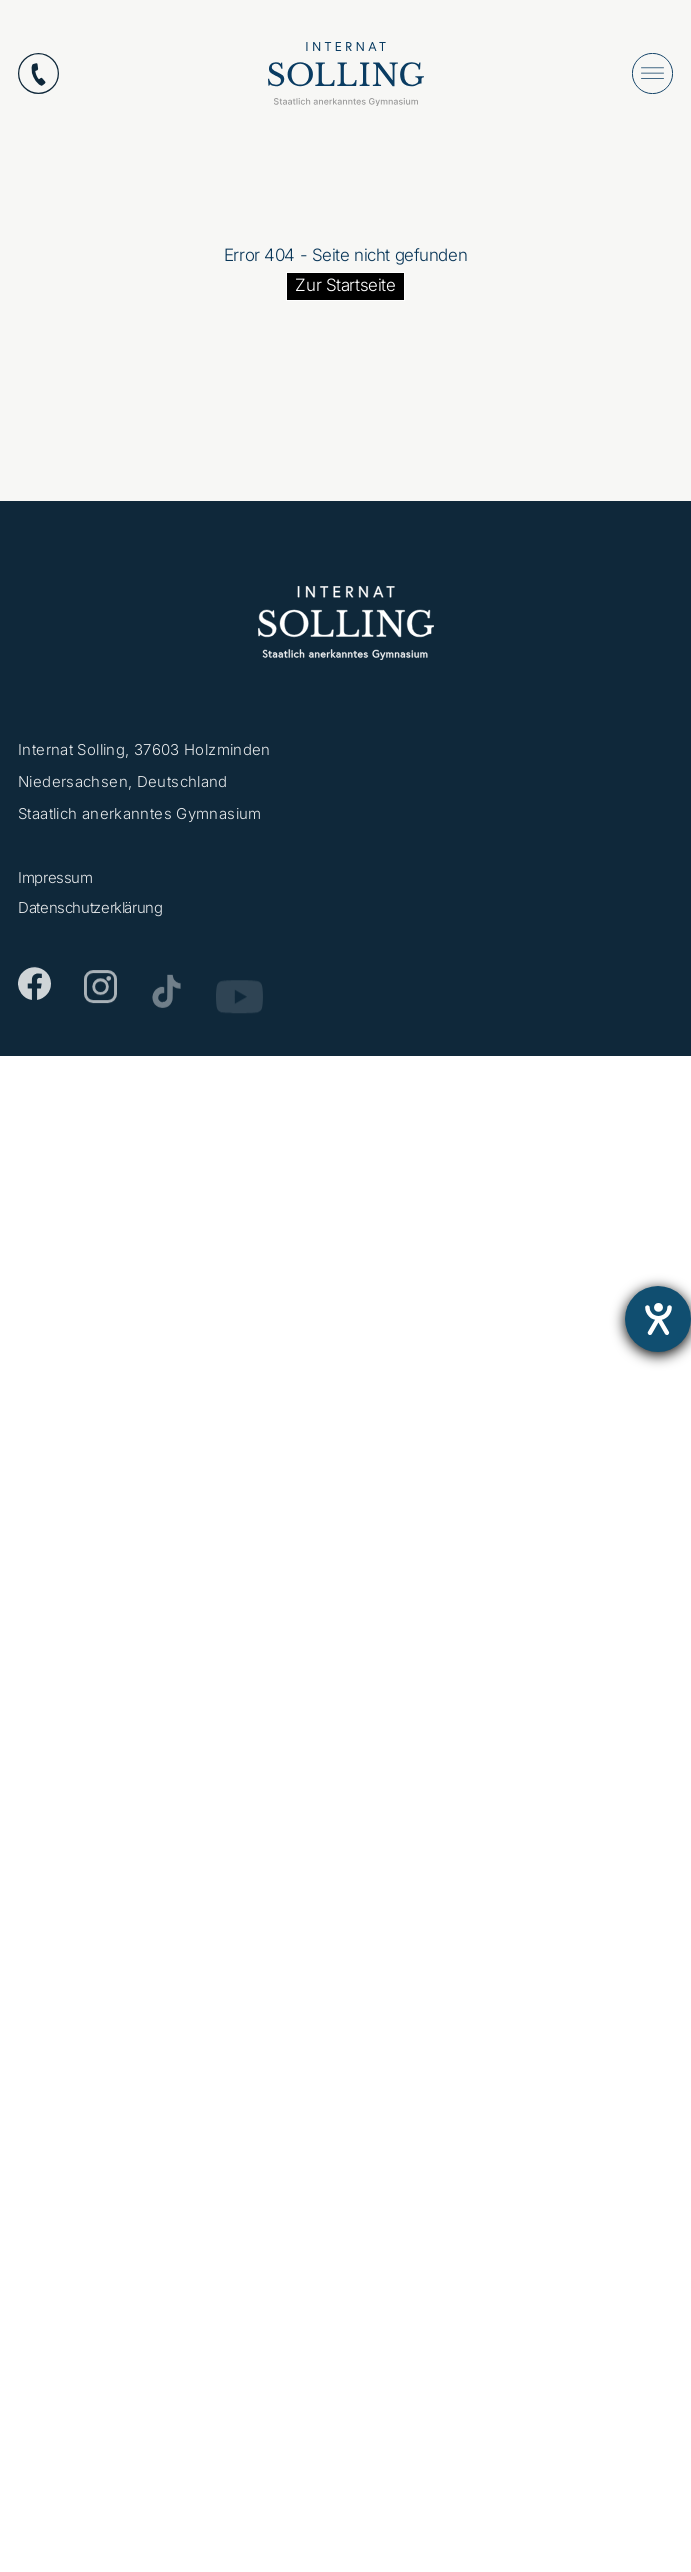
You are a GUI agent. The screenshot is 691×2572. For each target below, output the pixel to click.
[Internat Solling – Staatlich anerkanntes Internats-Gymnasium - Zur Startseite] (346, 78)
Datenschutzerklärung (90, 911)
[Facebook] (34, 990)
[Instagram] (100, 995)
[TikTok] (166, 999)
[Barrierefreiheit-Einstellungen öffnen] (658, 1319)
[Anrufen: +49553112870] (38, 73)
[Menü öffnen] (652, 73)
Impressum (55, 881)
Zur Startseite (345, 285)
